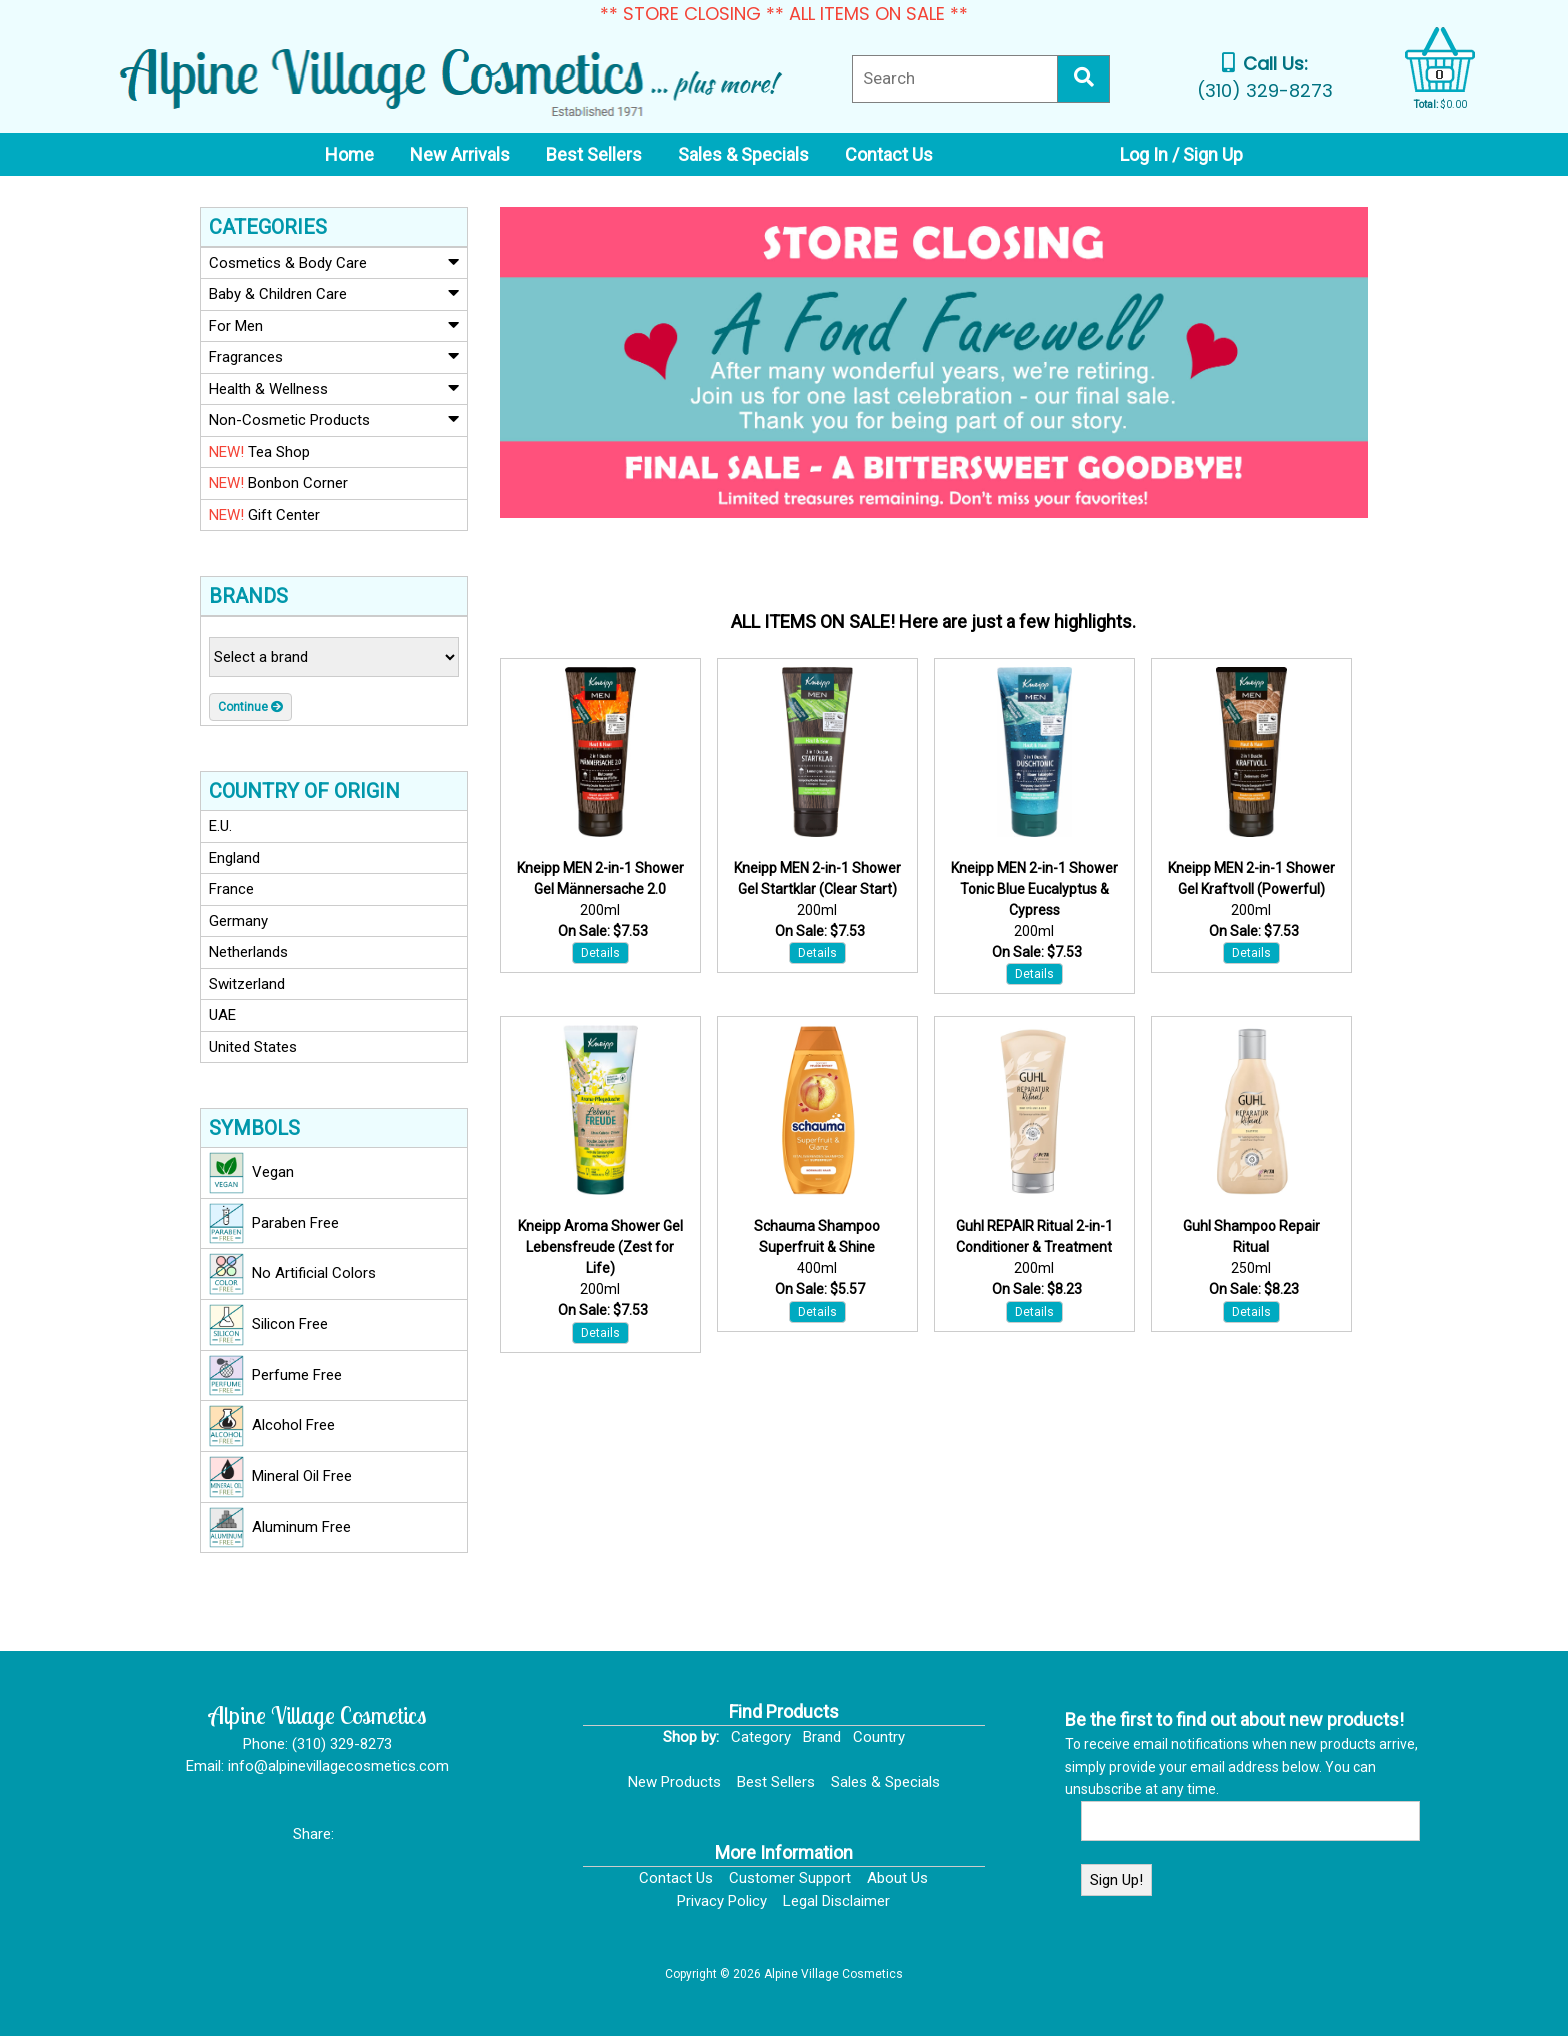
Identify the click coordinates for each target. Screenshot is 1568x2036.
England (234, 858)
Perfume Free (275, 1376)
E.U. (220, 826)
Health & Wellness (334, 388)
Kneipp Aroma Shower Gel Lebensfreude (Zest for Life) (600, 1247)
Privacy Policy (722, 1901)
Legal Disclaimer (836, 1901)
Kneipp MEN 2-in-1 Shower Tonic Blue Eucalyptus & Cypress (1034, 889)
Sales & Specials (885, 1782)
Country (879, 1737)
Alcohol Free (272, 1426)
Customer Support (790, 1878)
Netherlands (248, 952)
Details (600, 953)
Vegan (251, 1173)
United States (253, 1047)
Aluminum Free (280, 1528)
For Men (334, 325)
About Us (897, 1878)
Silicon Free (268, 1325)
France (231, 889)
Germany (238, 921)
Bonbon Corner (278, 483)
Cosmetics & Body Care (334, 262)
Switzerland (247, 984)
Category (761, 1737)
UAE (222, 1015)
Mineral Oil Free (280, 1477)
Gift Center (264, 515)
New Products (674, 1782)
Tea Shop (259, 452)
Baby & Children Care (334, 293)
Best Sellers (776, 1782)
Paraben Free (274, 1224)
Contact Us (676, 1878)
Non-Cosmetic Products (334, 419)
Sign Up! (1116, 1880)
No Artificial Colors (292, 1274)
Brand (822, 1737)
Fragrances (334, 356)
